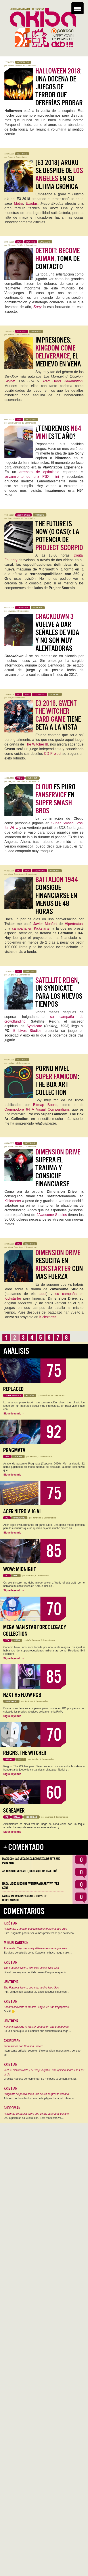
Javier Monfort (45, 924)
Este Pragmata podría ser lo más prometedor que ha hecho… (40, 1933)
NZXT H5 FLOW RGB (22, 1695)
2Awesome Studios (51, 1215)
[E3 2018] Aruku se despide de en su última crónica (59, 175)
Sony (37, 307)
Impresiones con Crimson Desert (23, 2046)
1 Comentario (30, 1146)
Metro (18, 203)
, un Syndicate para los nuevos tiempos (58, 992)
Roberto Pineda (15, 65)
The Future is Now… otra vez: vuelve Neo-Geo (31, 1967)
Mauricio (11, 611)
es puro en (55, 799)
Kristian (11, 334)
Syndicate (34, 1026)
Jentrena (37, 1518)
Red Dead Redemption (63, 381)
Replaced (13, 1389)
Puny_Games (14, 518)
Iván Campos (33, 1640)
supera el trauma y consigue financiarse (57, 1168)
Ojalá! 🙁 (9, 2011)
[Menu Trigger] (77, 8)
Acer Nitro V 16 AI (22, 1511)
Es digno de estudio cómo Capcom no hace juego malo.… (38, 1952)
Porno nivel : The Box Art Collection (57, 1080)
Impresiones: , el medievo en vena (58, 352)
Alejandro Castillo (15, 245)
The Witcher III (36, 744)
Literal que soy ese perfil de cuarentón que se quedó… (36, 1972)
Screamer (14, 1810)
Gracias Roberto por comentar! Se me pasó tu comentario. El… (41, 2078)
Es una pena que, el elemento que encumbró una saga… (37, 2031)
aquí (42, 1294)
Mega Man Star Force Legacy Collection (34, 1630)
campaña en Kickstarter (31, 928)
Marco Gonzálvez (15, 874)
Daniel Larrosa (14, 423)
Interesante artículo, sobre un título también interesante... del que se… (42, 2053)
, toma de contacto (57, 259)
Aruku (10, 157)
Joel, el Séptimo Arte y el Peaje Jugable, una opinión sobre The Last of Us (44, 2072)
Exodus (32, 203)
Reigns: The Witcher (24, 1752)
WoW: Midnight (19, 1569)
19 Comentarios (29, 423)
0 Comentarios (18, 698)
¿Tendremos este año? (58, 432)
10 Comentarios (23, 334)
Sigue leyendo (14, 1413)
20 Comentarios (28, 518)
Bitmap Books (45, 1105)
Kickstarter (12, 1201)
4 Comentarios (29, 65)
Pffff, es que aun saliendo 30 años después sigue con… (36, 1991)
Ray (9, 698)
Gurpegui (12, 975)
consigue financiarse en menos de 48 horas (56, 895)
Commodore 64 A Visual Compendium (36, 1109)
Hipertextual (74, 924)
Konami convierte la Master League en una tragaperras (36, 2007)
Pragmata (14, 1450)
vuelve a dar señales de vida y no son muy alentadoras (57, 632)
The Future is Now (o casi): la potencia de (59, 536)
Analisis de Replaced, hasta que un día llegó (29, 1871)
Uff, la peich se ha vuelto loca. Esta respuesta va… (34, 2117)
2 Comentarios (30, 245)
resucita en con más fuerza (59, 1265)
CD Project (52, 753)
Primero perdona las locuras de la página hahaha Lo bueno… (40, 2098)
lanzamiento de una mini (31, 476)
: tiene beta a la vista (58, 715)
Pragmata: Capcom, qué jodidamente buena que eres (35, 1928)
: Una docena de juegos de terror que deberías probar (59, 87)
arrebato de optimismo (39, 472)
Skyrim (9, 381)
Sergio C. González (16, 781)
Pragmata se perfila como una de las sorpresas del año (36, 2094)
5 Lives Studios (27, 1031)
